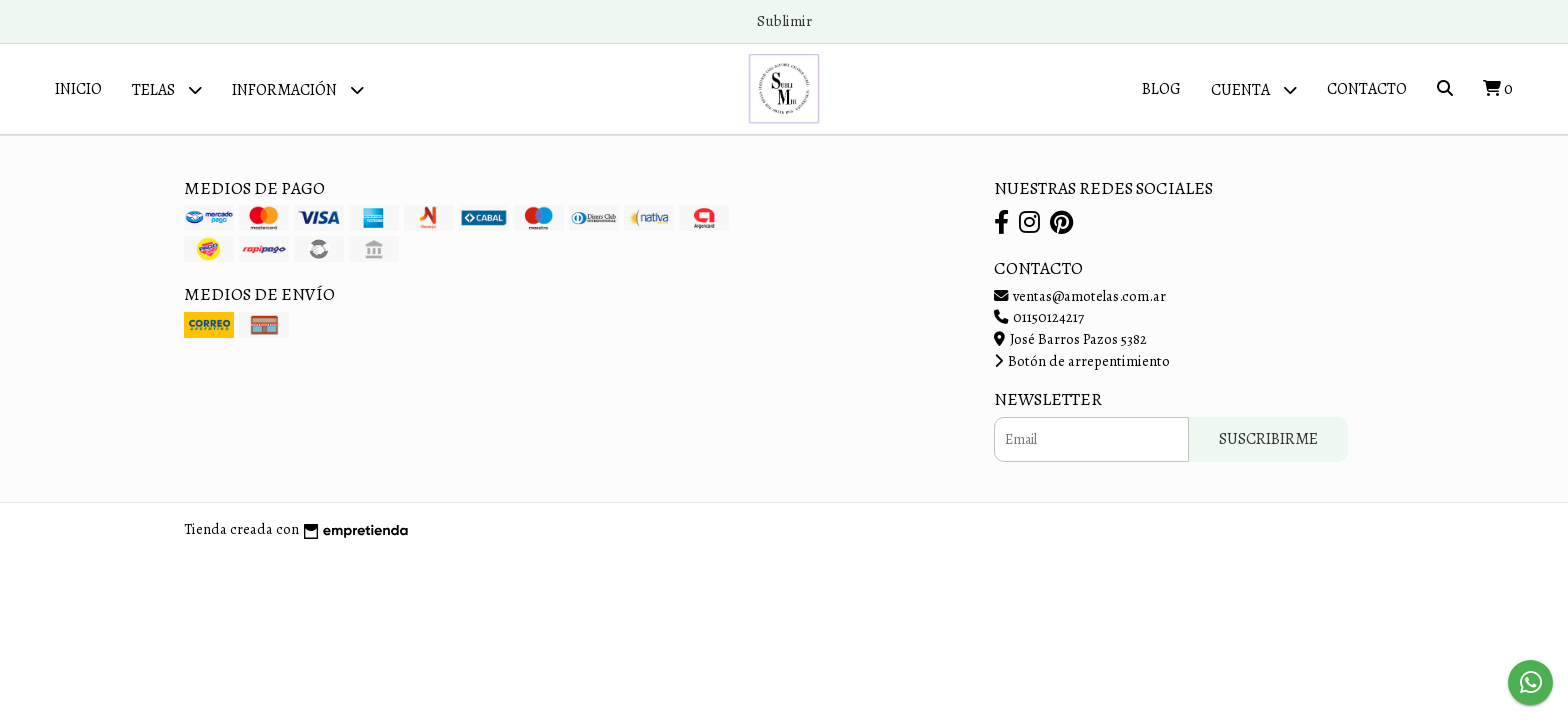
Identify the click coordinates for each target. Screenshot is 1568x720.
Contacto (1367, 89)
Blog (1161, 89)
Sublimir (784, 21)
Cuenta (1254, 89)
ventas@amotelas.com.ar (1080, 296)
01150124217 (1039, 317)
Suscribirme (1268, 439)
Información (298, 89)
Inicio (78, 89)
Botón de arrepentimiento (1082, 361)
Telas (167, 89)
